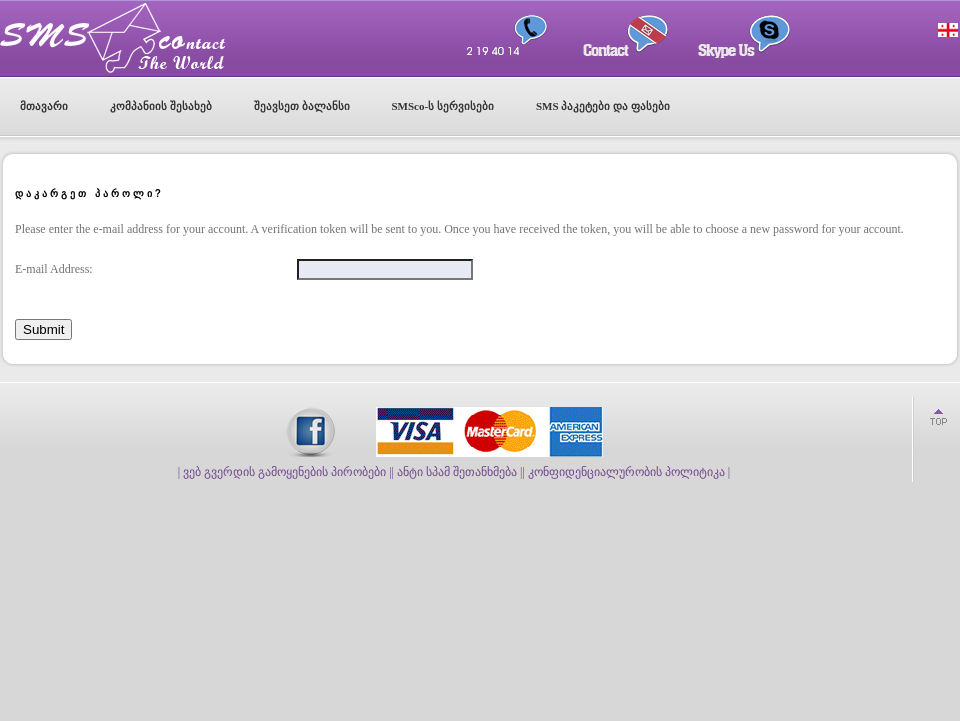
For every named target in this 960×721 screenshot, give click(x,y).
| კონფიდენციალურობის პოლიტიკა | (626, 472)
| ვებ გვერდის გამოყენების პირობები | (285, 472)
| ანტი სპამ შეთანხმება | (457, 472)
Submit (43, 329)
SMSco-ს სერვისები (443, 106)
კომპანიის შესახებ (161, 106)
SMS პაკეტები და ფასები (603, 106)
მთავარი (44, 106)
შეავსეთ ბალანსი (302, 106)
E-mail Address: (54, 269)
